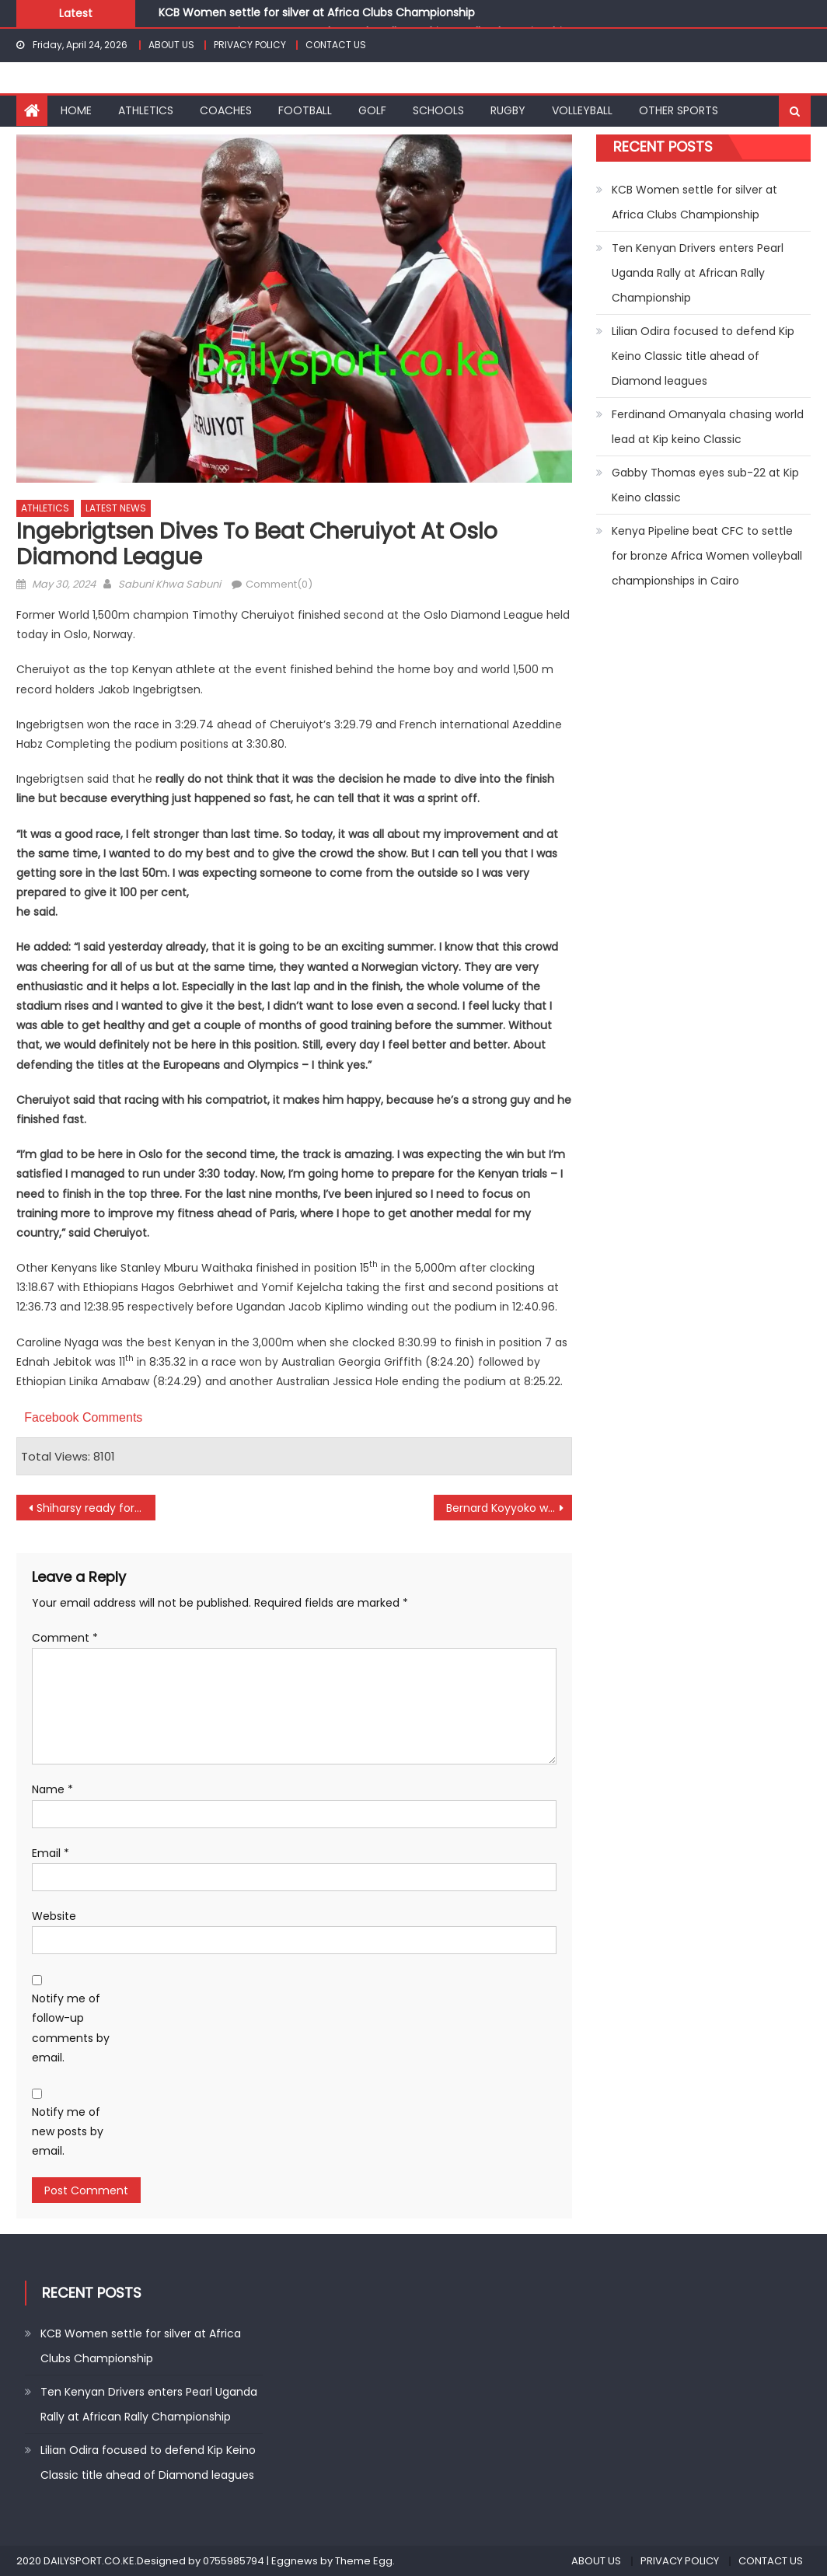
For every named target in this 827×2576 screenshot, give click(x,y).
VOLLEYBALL (582, 110)
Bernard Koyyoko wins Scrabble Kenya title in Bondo (509, 1508)
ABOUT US (171, 44)
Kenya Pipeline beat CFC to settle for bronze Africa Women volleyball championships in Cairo (707, 555)
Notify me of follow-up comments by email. (71, 2028)
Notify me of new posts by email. (67, 2131)
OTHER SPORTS (678, 110)
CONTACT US (335, 44)
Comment (65, 1638)
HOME (76, 110)
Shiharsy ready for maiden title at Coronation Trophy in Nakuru (96, 1508)
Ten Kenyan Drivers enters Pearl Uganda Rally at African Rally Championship (697, 272)
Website (54, 1916)
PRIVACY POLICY (250, 44)
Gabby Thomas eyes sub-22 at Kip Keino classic (705, 485)
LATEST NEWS (115, 508)
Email (50, 1853)
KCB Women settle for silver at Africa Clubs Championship (317, 12)
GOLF (372, 110)
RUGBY (507, 110)
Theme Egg (364, 2560)
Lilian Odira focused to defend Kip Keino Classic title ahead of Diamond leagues (703, 356)
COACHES (226, 110)
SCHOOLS (438, 110)
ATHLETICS (145, 110)
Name (52, 1789)
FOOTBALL (305, 110)
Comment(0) (279, 584)
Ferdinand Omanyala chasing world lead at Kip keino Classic (708, 427)
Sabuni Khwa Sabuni (169, 584)
